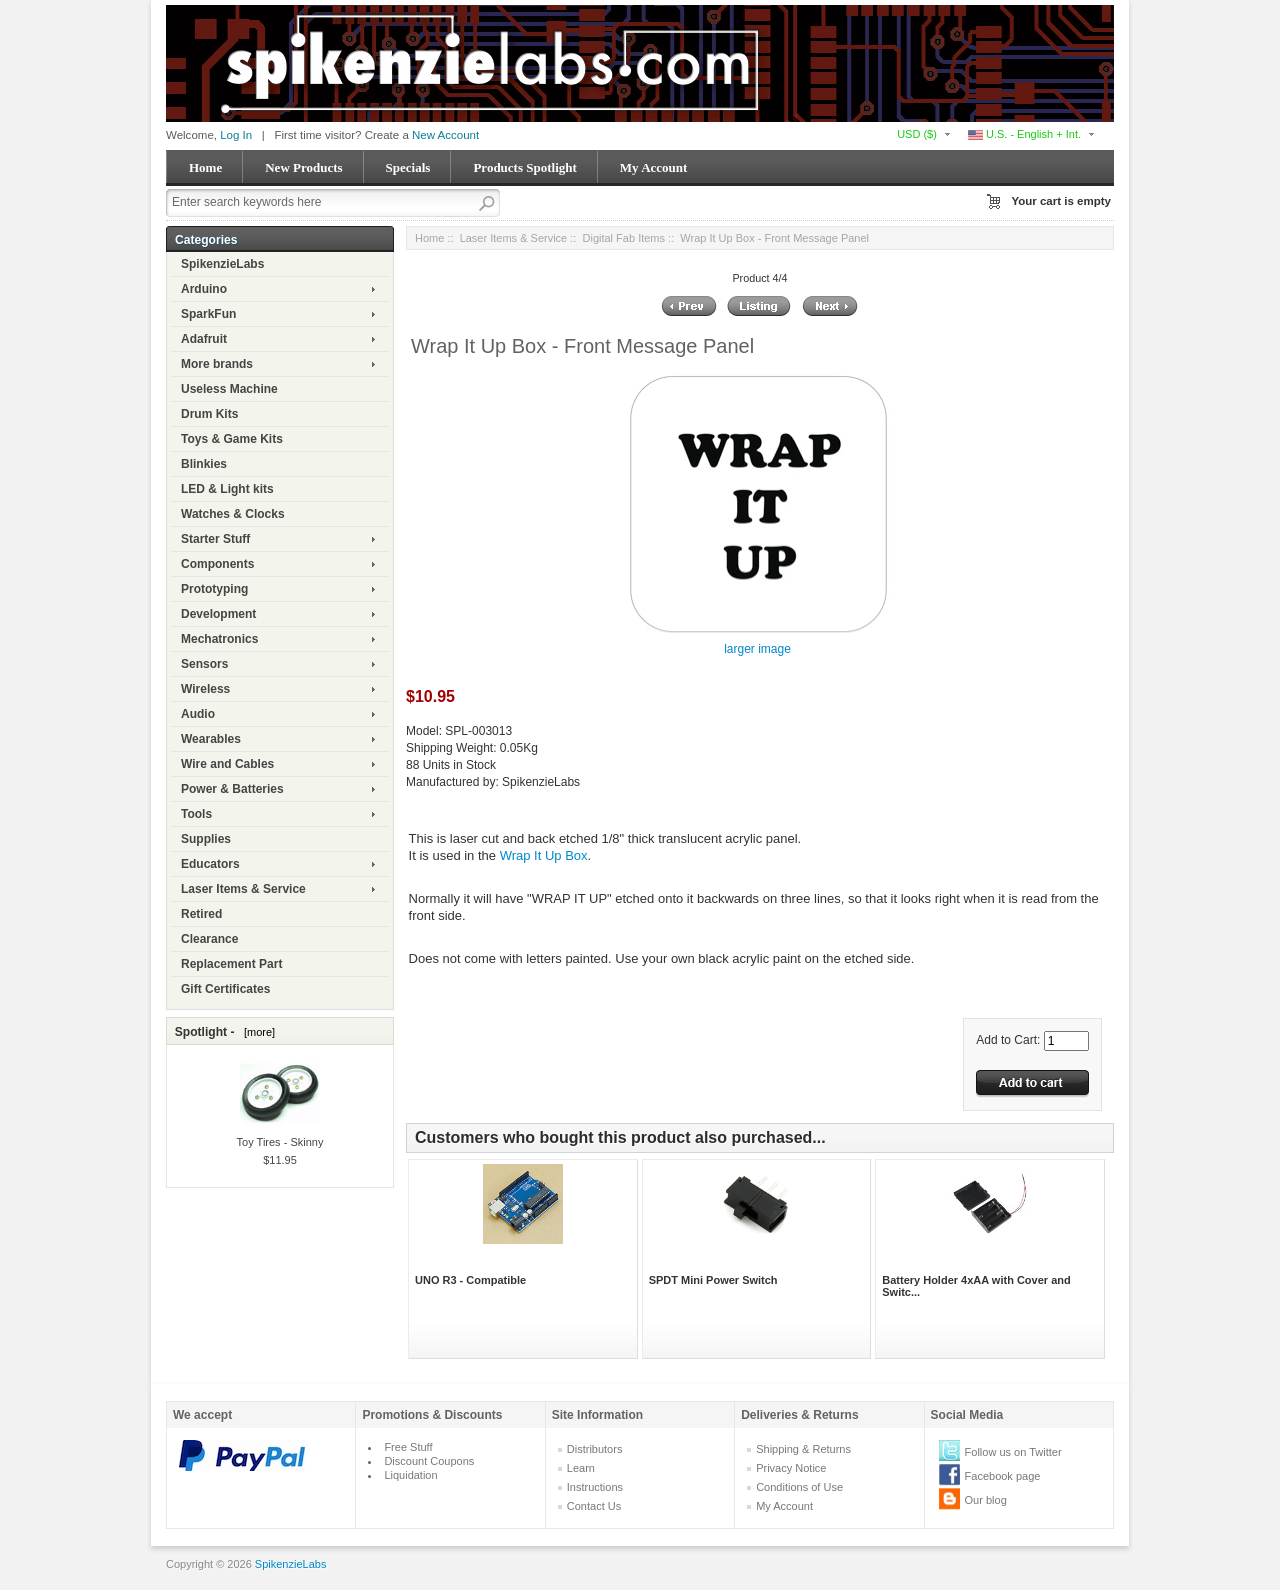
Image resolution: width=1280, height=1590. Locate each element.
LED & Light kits (227, 489)
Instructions (595, 1487)
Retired (201, 914)
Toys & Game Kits (232, 439)
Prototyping (214, 589)
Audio (198, 714)
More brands (217, 364)
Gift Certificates (225, 989)
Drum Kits (209, 414)
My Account (654, 167)
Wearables (211, 739)
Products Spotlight (524, 167)
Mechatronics (219, 639)
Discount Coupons (429, 1461)
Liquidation (410, 1475)
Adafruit (204, 339)
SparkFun (208, 314)
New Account (445, 135)
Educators (210, 864)
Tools (196, 814)
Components (217, 564)
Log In (236, 135)
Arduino (204, 289)
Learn (581, 1468)
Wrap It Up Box (544, 855)
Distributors (595, 1449)
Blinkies (204, 464)
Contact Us (594, 1506)
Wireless (205, 689)
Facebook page (1003, 1476)
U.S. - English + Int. (1024, 134)
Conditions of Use (799, 1487)
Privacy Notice (791, 1468)
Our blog (986, 1500)
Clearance (209, 939)
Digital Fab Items (624, 238)
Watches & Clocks (233, 514)
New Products (303, 167)
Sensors (204, 664)
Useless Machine (229, 389)
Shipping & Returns (803, 1449)
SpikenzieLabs (222, 264)
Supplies (206, 839)
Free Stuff (408, 1447)
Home (205, 167)
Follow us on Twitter (1013, 1452)
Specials (408, 167)
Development (218, 614)
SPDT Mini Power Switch (713, 1280)
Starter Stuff (215, 539)
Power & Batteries (232, 789)
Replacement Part (231, 964)
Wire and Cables (227, 764)
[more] (256, 1032)
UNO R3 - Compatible (470, 1280)
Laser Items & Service (243, 889)
